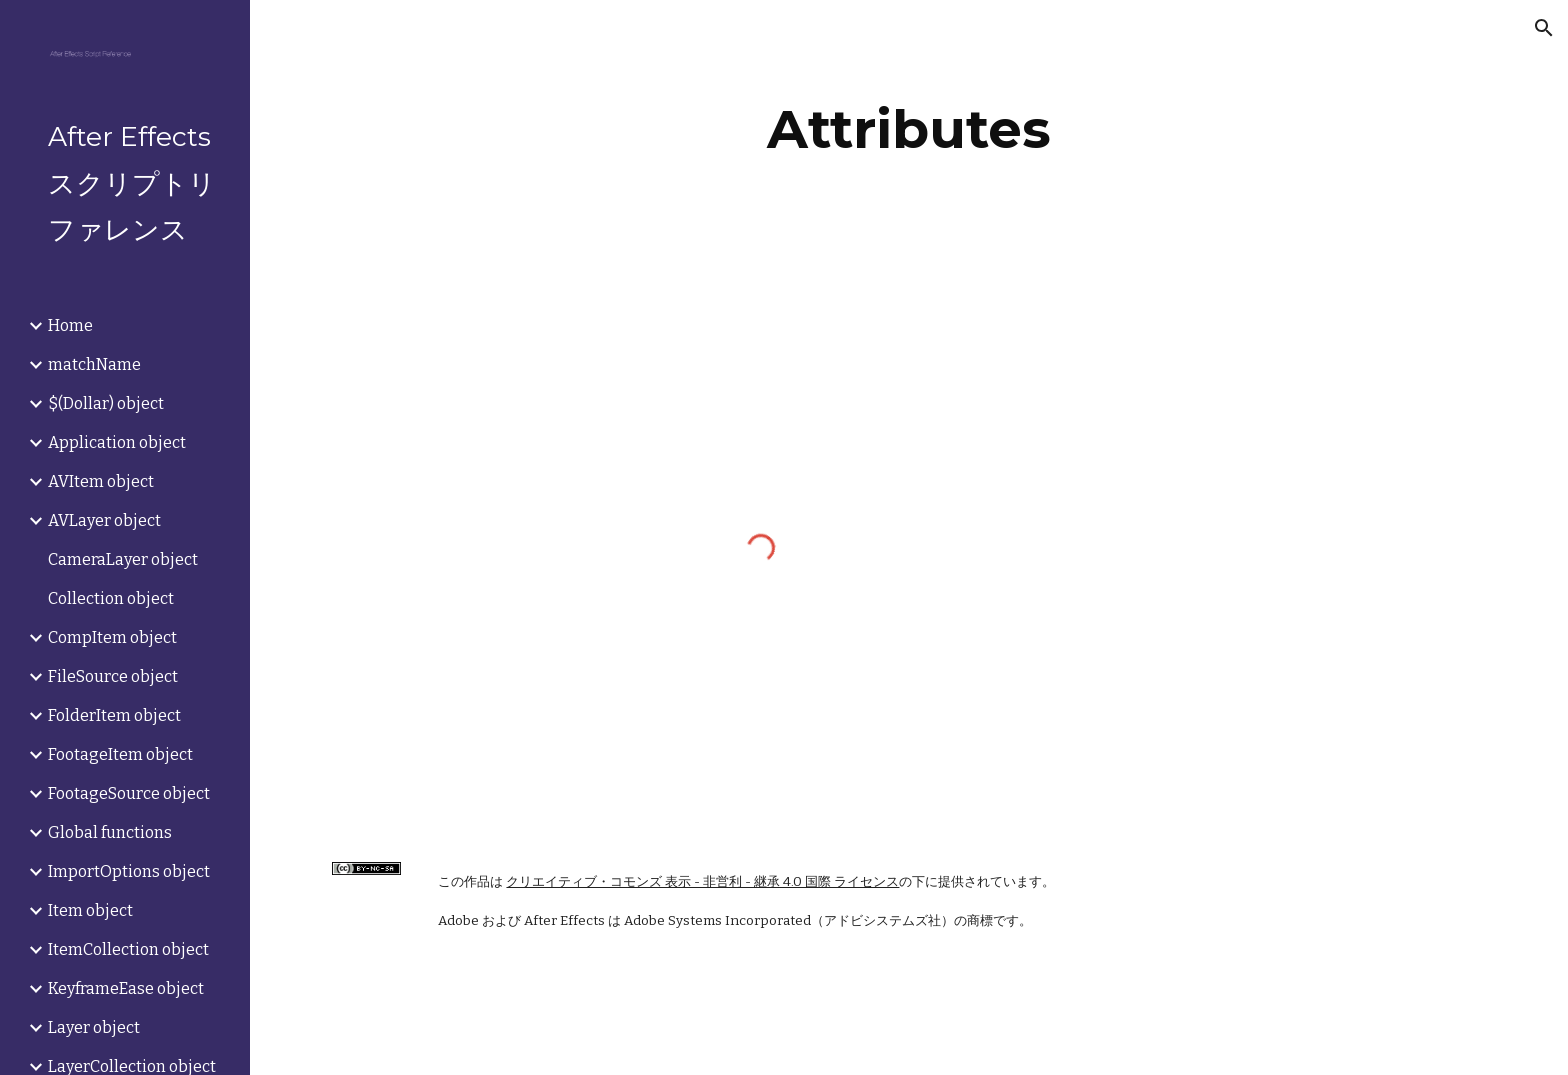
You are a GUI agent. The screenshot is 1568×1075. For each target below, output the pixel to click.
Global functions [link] (110, 832)
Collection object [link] (111, 598)
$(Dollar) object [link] (106, 403)
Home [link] (70, 325)
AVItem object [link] (101, 481)
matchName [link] (94, 364)
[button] (1544, 28)
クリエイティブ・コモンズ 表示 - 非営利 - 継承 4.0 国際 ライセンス (702, 882)
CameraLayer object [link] (123, 559)
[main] (909, 129)
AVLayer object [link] (104, 520)
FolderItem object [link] (114, 715)
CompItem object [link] (112, 637)
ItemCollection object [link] (128, 949)
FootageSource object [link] (129, 793)
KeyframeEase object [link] (126, 988)
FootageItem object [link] (120, 754)
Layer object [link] (94, 1027)
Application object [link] (117, 442)
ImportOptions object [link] (129, 871)
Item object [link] (90, 910)
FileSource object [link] (113, 676)
